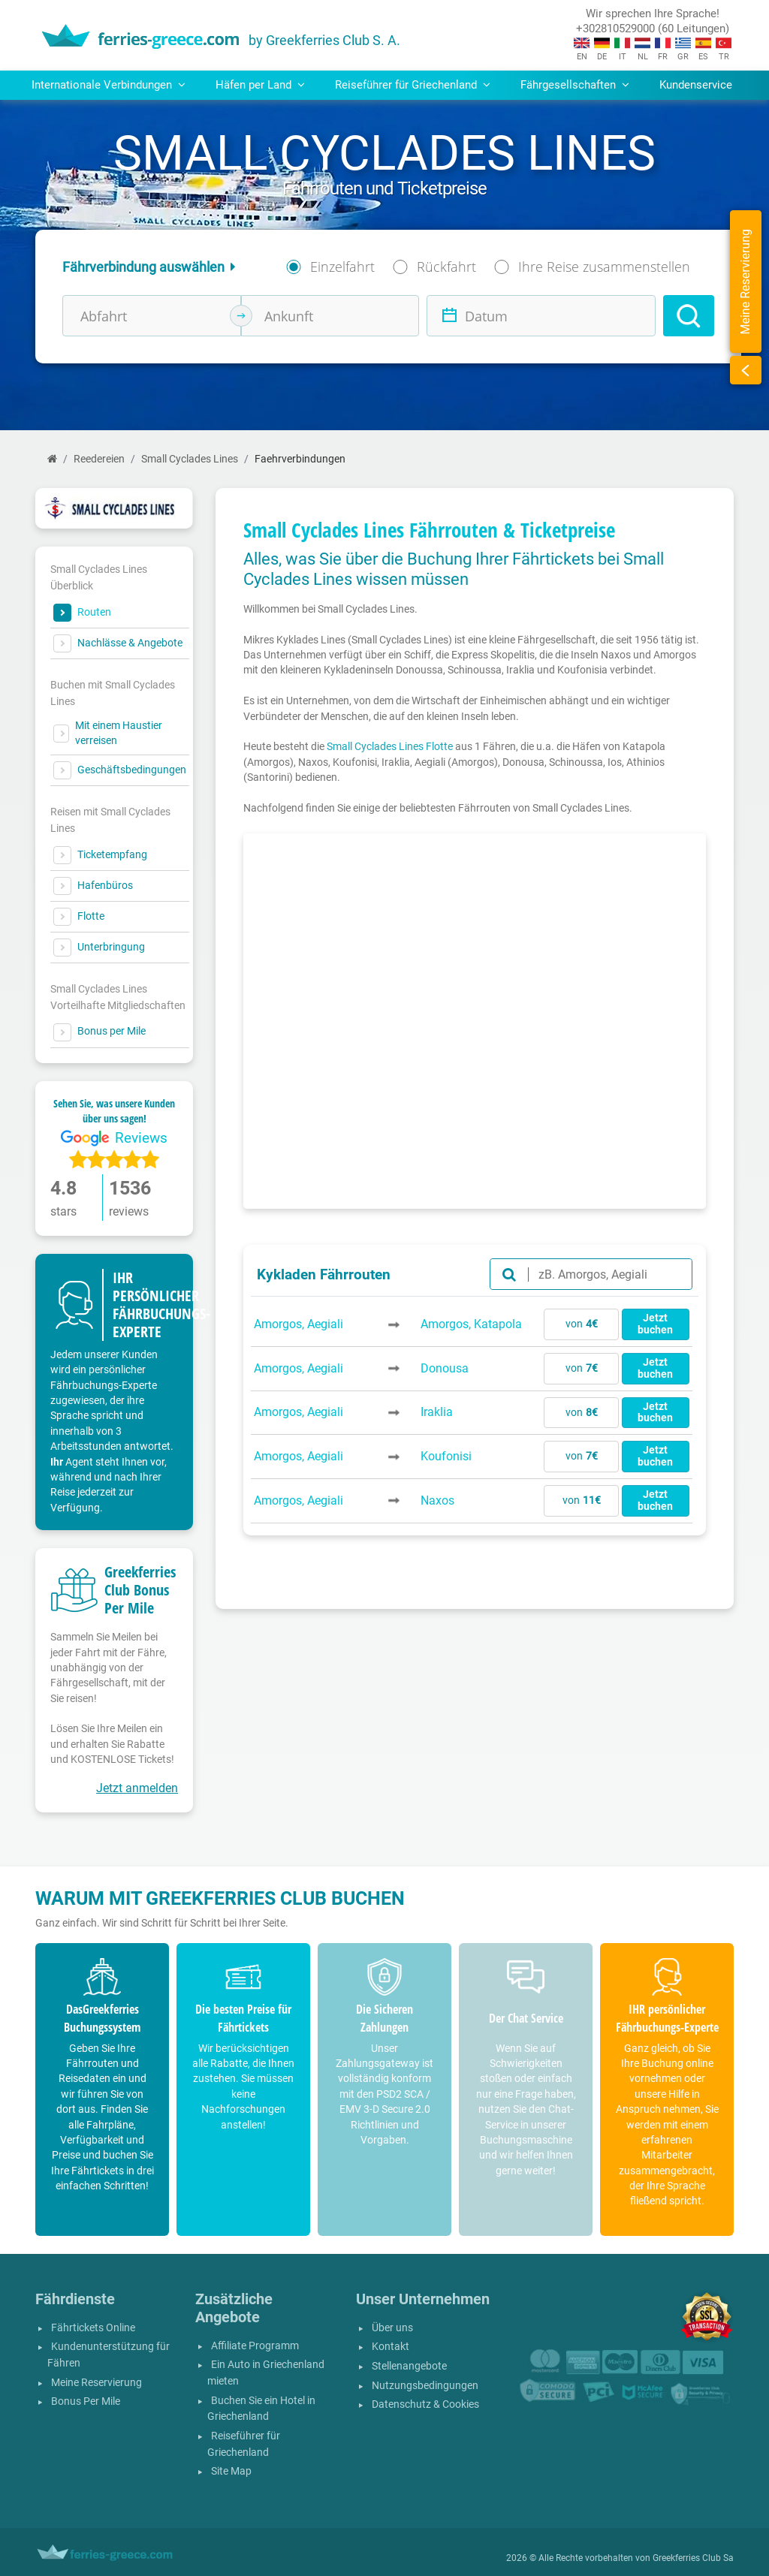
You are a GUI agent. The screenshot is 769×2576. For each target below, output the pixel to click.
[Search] (688, 315)
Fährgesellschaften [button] (574, 85)
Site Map (231, 2471)
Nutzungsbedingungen (425, 2385)
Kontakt (390, 2346)
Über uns (392, 2327)
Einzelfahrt (342, 267)
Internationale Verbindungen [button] (108, 85)
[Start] (52, 459)
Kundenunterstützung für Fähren (108, 2355)
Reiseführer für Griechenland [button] (412, 85)
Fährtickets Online (93, 2327)
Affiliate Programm (255, 2345)
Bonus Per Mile (85, 2401)
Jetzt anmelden (137, 1788)
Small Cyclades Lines (189, 459)
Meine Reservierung (96, 2382)
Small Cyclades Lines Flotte (390, 746)
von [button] (581, 1324)
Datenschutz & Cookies (425, 2404)
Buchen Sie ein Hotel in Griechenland (261, 2409)
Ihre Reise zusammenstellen (604, 267)
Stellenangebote (409, 2366)
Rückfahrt (446, 267)
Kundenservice (695, 85)
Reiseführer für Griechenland (243, 2444)
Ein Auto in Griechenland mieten (265, 2373)
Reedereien (99, 459)
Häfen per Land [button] (260, 85)
